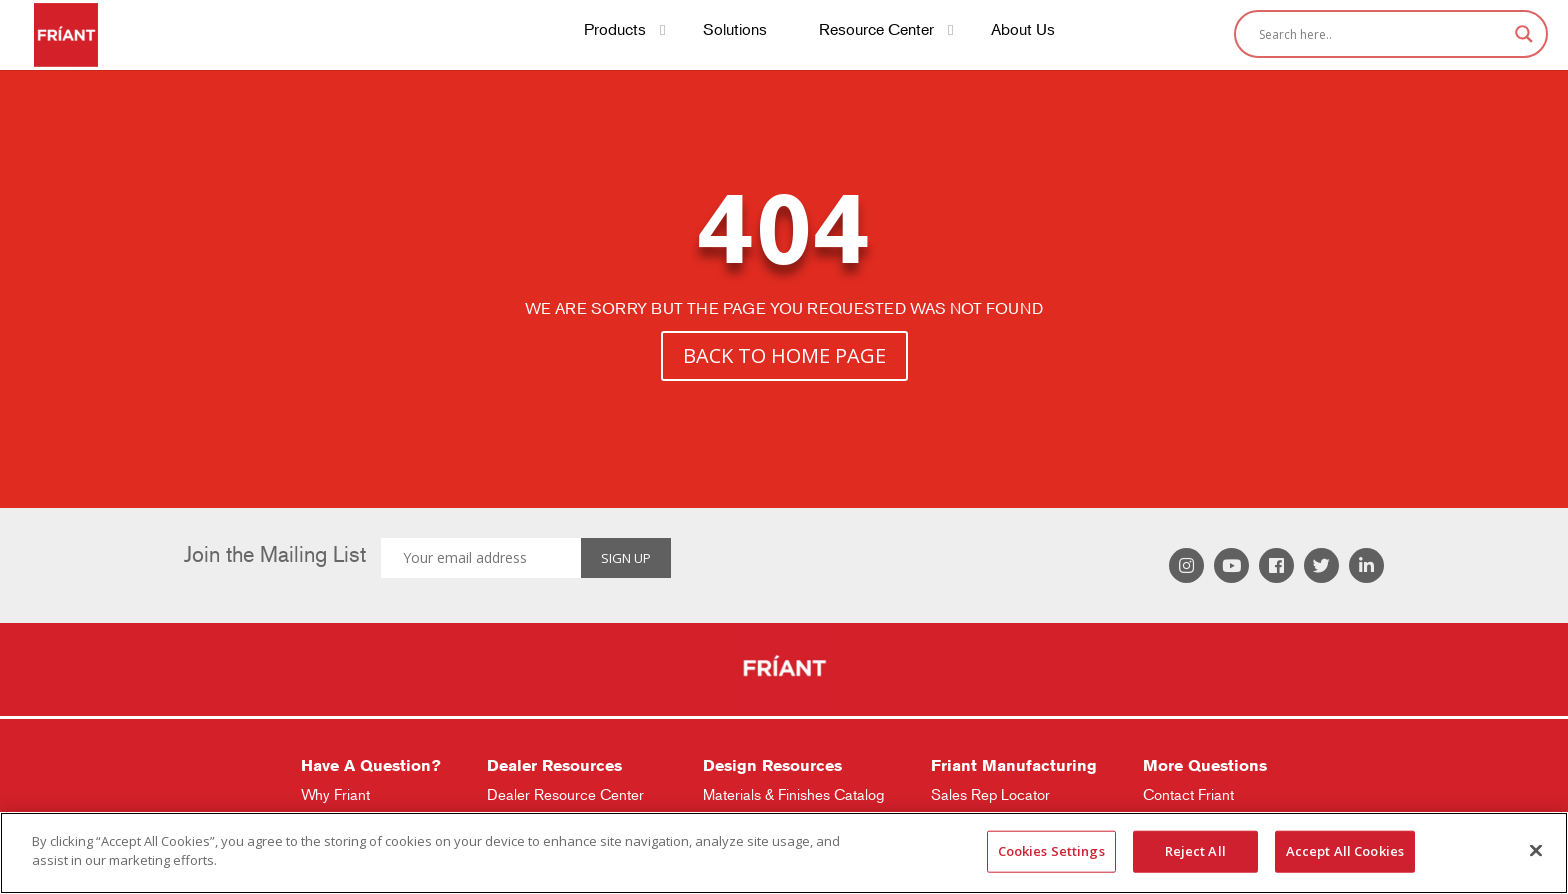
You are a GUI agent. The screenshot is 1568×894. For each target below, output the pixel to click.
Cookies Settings (1051, 851)
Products (615, 31)
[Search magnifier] (1524, 34)
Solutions (735, 31)
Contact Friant (1188, 794)
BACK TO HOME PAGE (784, 355)
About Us (1023, 31)
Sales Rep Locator (990, 794)
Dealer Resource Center (565, 794)
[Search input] (1382, 34)
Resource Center (876, 31)
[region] (784, 853)
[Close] (1536, 850)
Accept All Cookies (1345, 851)
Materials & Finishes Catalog (793, 794)
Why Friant (335, 794)
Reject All (1195, 851)
